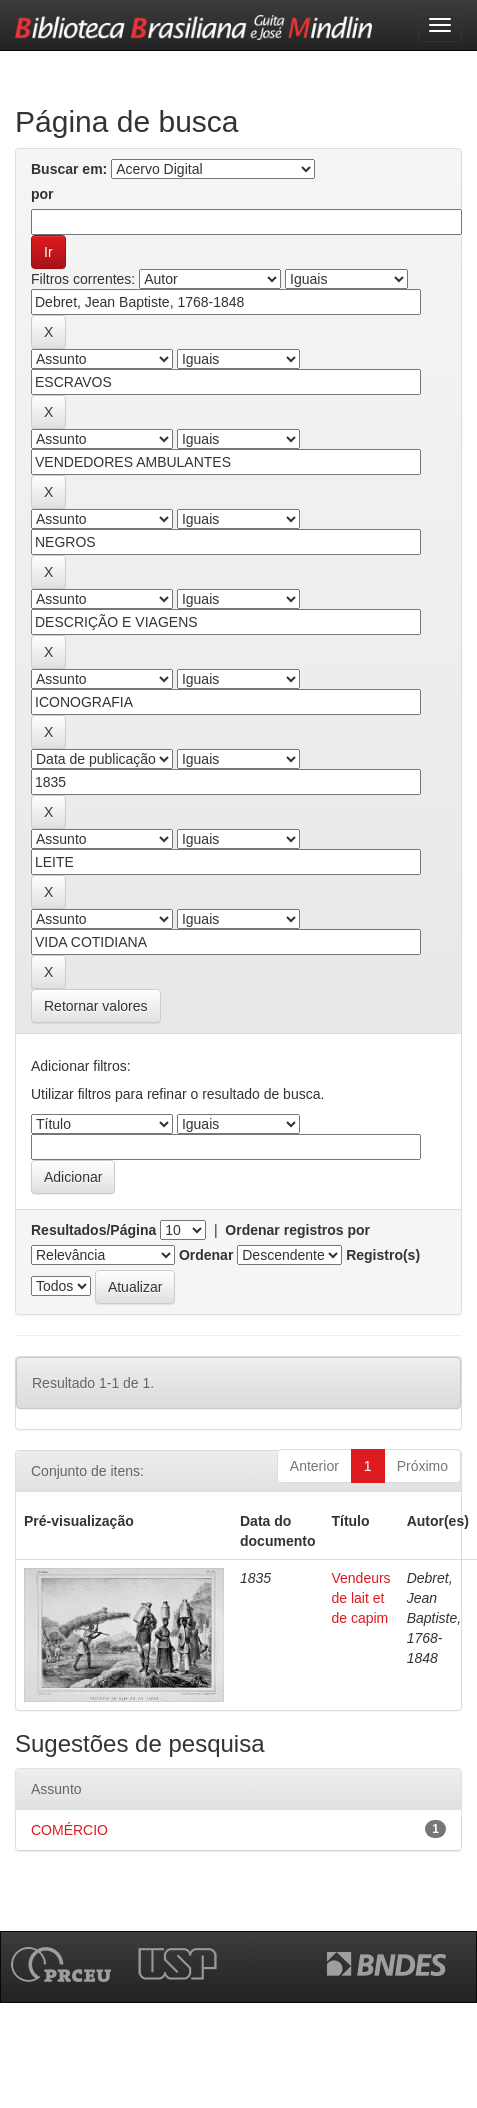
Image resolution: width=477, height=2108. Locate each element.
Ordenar (206, 1255)
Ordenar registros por (297, 1230)
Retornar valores (96, 1006)
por (42, 194)
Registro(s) (383, 1255)
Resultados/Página (93, 1230)
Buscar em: (69, 169)
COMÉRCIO (69, 1830)
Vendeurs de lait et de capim (360, 1598)
